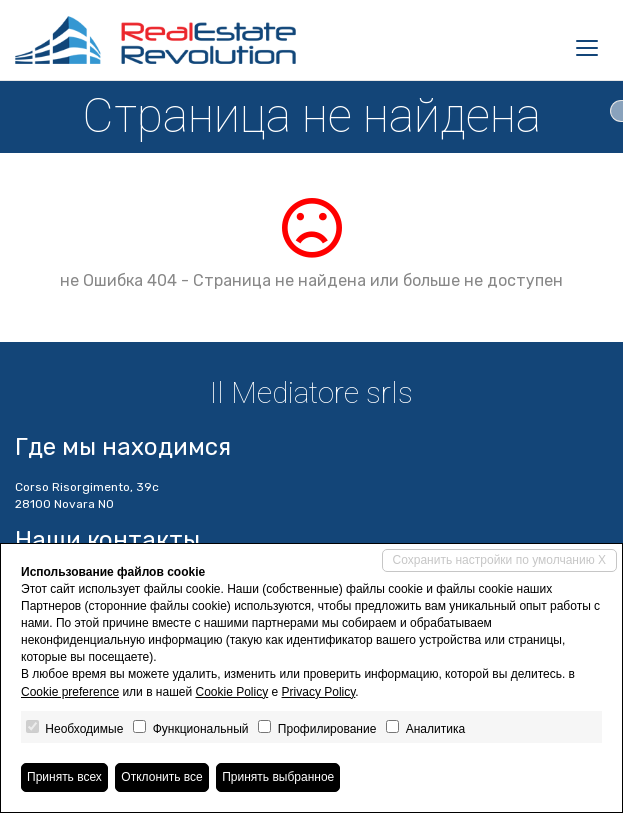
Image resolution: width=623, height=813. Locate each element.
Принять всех (64, 777)
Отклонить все (161, 777)
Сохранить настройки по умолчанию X (499, 560)
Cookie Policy (232, 692)
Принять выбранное (278, 777)
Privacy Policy (319, 692)
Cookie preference (70, 692)
